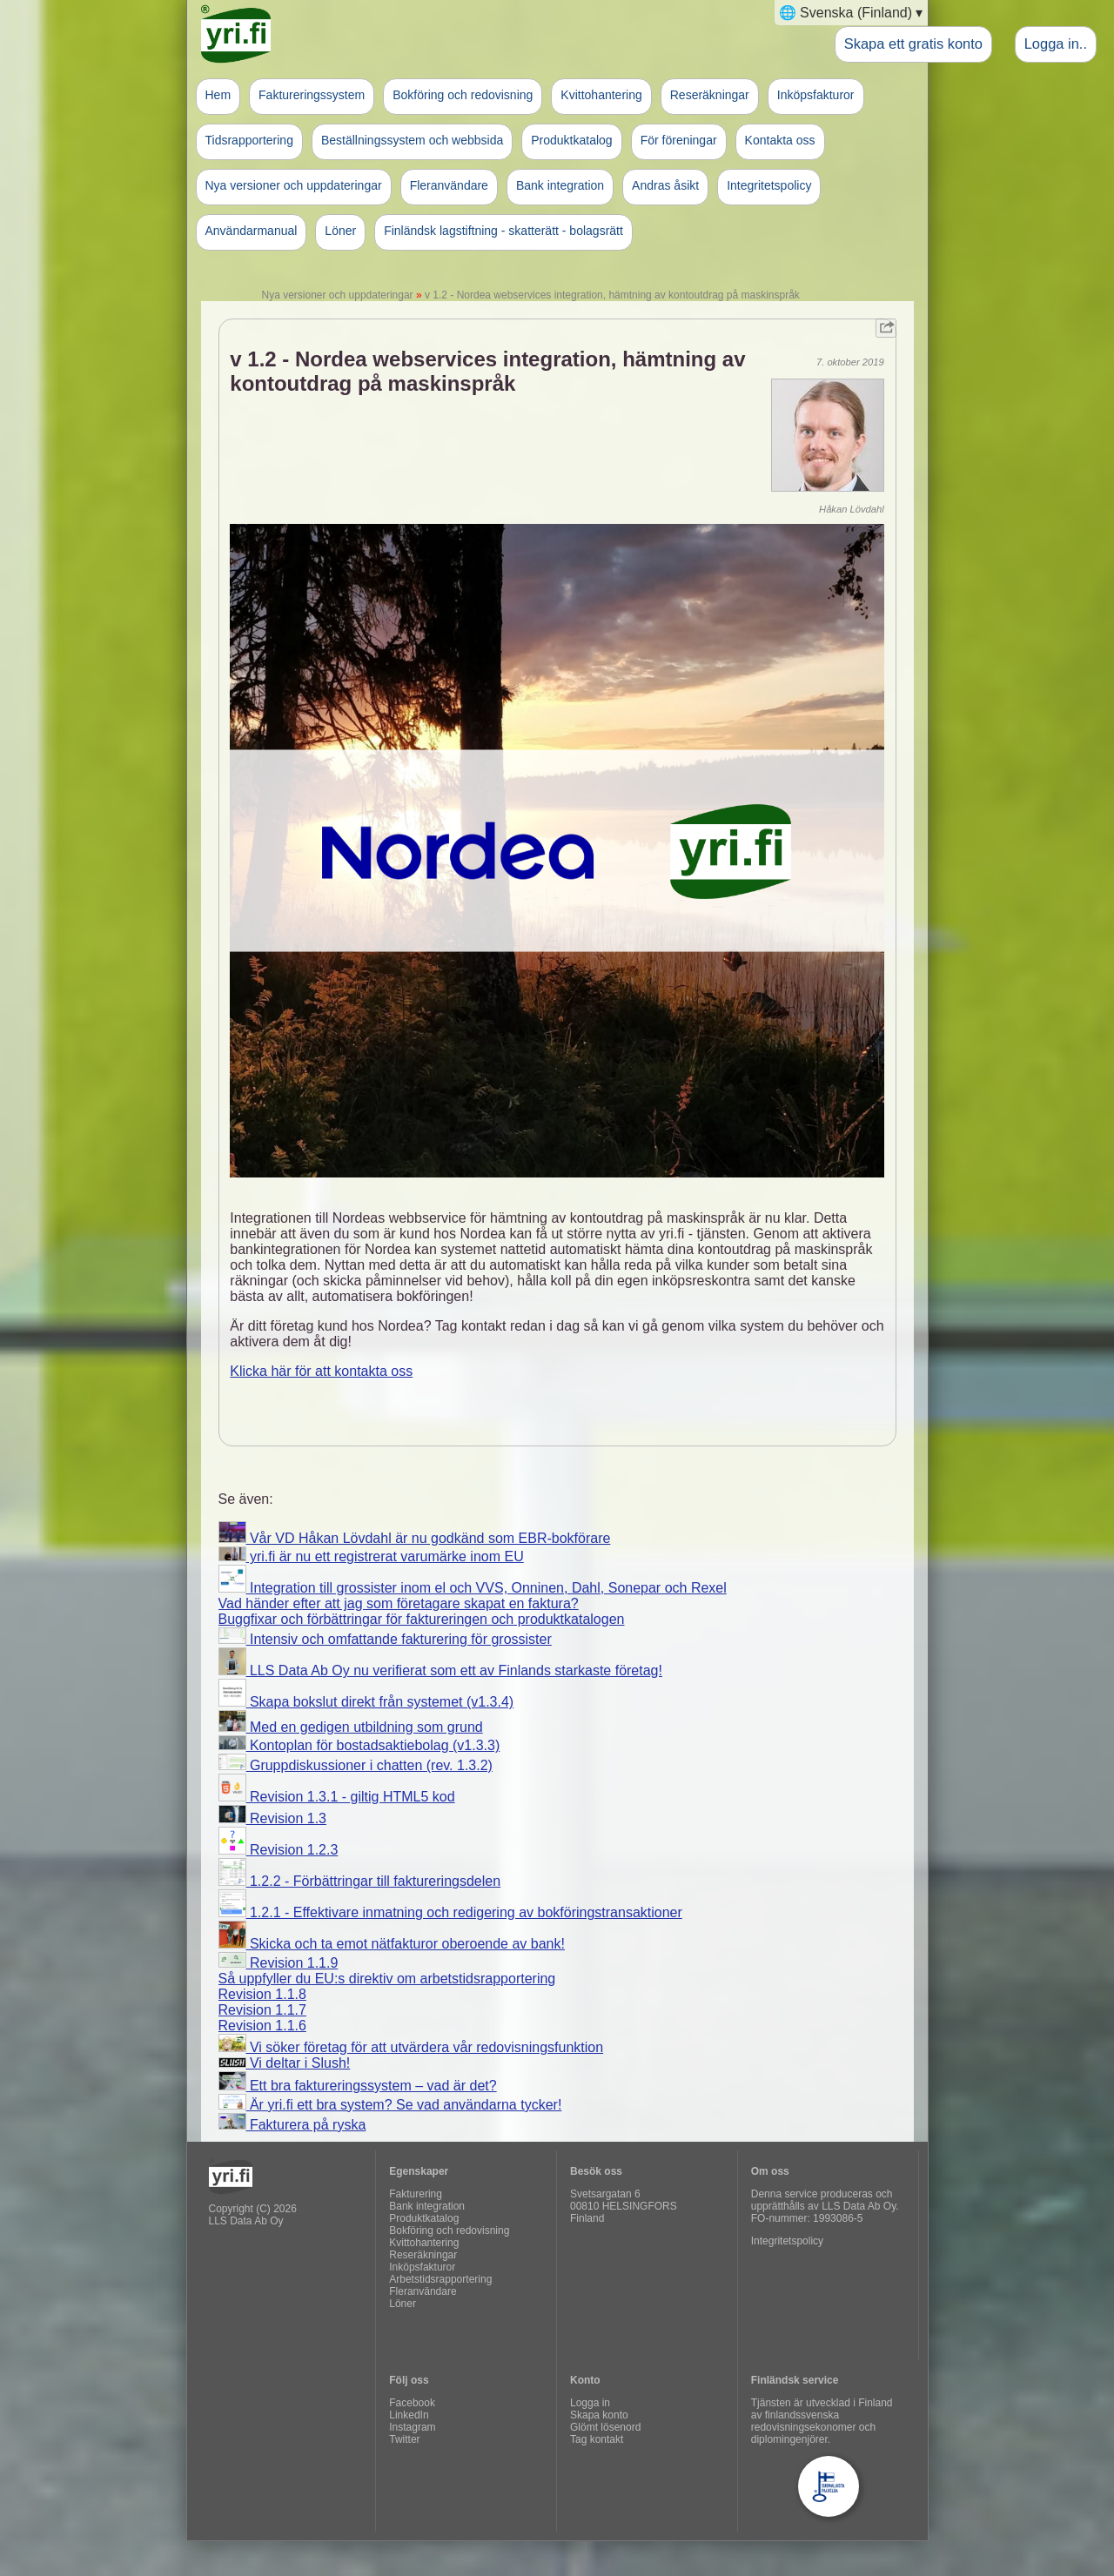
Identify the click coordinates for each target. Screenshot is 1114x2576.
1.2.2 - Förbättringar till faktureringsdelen (359, 1881)
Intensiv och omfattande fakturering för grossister (385, 1639)
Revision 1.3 (272, 1818)
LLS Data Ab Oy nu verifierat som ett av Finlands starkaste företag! (440, 1670)
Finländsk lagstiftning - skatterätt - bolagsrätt (503, 231)
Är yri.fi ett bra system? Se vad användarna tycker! (390, 2104)
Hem (218, 95)
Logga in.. (1055, 43)
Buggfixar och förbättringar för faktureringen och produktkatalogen (421, 1619)
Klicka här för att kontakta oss (321, 1371)
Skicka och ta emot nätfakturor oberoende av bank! (391, 1943)
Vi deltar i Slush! (284, 2063)
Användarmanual (251, 231)
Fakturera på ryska (292, 2124)
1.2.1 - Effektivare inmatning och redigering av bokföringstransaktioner (450, 1912)
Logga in (590, 2403)
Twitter (404, 2439)
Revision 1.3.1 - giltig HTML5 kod (336, 1796)
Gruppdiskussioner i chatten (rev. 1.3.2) (355, 1765)
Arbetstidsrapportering (440, 2279)
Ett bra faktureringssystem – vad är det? (357, 2085)
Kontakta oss (780, 140)
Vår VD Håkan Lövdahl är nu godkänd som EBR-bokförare (414, 1538)
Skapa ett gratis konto (913, 43)
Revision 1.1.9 (278, 1962)
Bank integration (560, 185)
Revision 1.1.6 (262, 2025)
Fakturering (415, 2194)
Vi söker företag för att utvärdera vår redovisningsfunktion (411, 2047)
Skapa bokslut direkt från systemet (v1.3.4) (366, 1701)
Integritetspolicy (769, 185)
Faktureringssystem (311, 95)
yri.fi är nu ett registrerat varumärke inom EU (371, 1556)
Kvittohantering (600, 95)
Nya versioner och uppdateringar (293, 185)
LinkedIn (408, 2415)
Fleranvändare (449, 185)
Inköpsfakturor (816, 95)
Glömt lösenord (605, 2427)
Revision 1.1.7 (262, 2009)
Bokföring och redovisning (463, 95)
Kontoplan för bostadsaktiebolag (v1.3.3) (359, 1745)
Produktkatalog (571, 140)
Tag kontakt (596, 2439)
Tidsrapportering (249, 140)
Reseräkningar (709, 95)
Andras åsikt (665, 185)
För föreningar (679, 140)
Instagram (412, 2427)
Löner (340, 231)
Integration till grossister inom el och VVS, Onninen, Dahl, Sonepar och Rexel (472, 1587)
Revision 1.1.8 (262, 1994)
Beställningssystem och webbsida (412, 140)
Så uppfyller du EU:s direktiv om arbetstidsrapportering (387, 1978)
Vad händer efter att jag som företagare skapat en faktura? (398, 1603)
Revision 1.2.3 (278, 1849)
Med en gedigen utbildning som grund (350, 1727)
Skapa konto (599, 2415)
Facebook (412, 2403)
